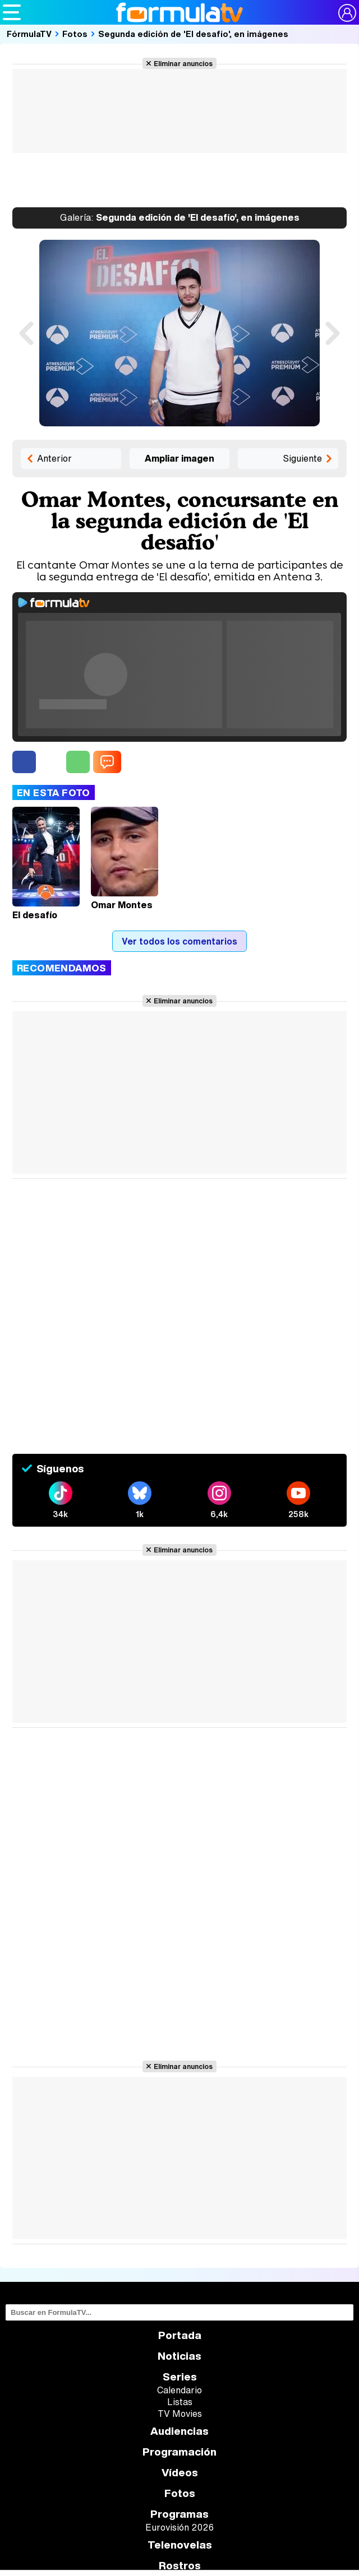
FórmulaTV (29, 33)
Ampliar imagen (179, 458)
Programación (179, 2451)
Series (180, 2376)
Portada (179, 2335)
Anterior (54, 458)
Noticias (179, 2356)
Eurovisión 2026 (179, 2527)
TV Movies (180, 2413)
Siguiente (302, 458)
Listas (179, 2401)
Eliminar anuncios (183, 63)
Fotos (75, 33)
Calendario (179, 2390)
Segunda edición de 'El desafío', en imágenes (193, 33)
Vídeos (180, 2472)
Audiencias (179, 2431)
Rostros (180, 2565)
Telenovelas (180, 2544)
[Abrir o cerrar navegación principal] (12, 12)
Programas (179, 2514)
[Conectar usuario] (347, 13)
